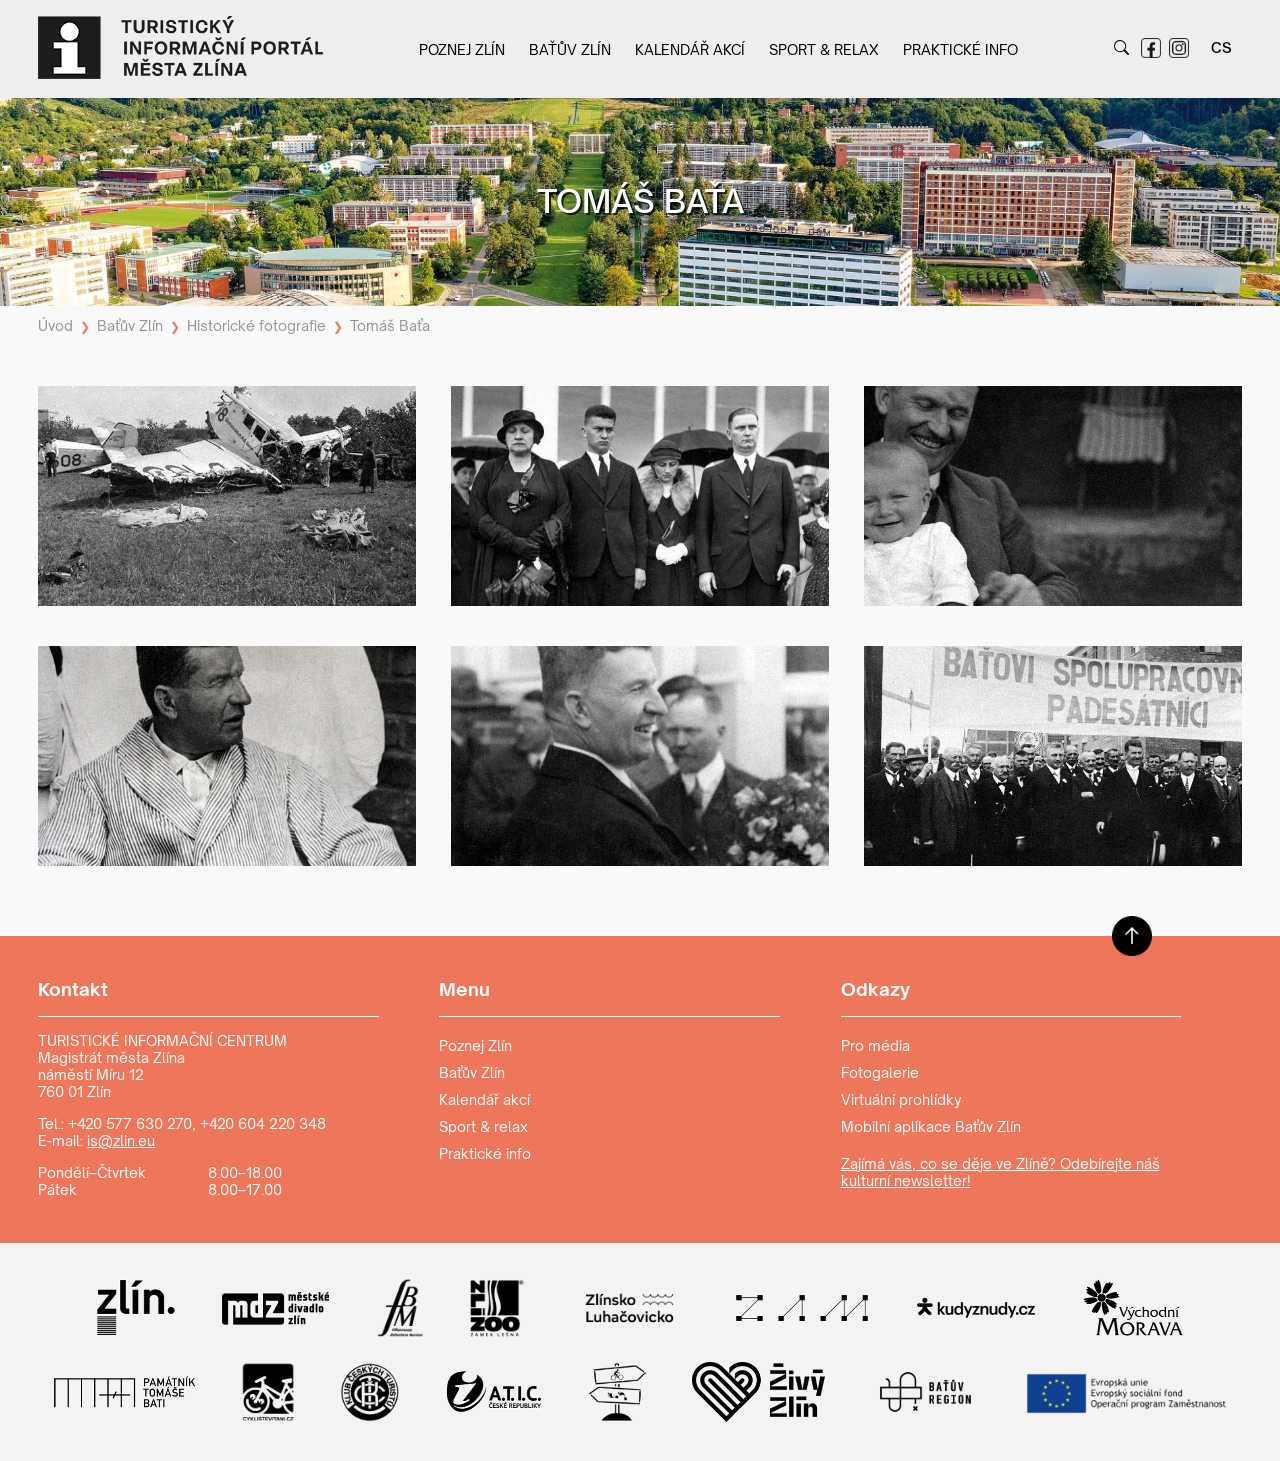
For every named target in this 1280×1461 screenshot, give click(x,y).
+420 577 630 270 (130, 1123)
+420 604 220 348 (263, 1123)
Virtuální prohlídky (901, 1099)
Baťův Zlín (570, 49)
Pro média (875, 1045)
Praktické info (960, 49)
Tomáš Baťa (390, 325)
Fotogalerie (880, 1072)
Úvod (55, 325)
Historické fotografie (256, 325)
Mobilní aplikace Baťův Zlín (931, 1126)
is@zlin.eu (121, 1140)
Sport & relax (824, 49)
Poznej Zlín (462, 49)
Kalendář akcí (690, 49)
